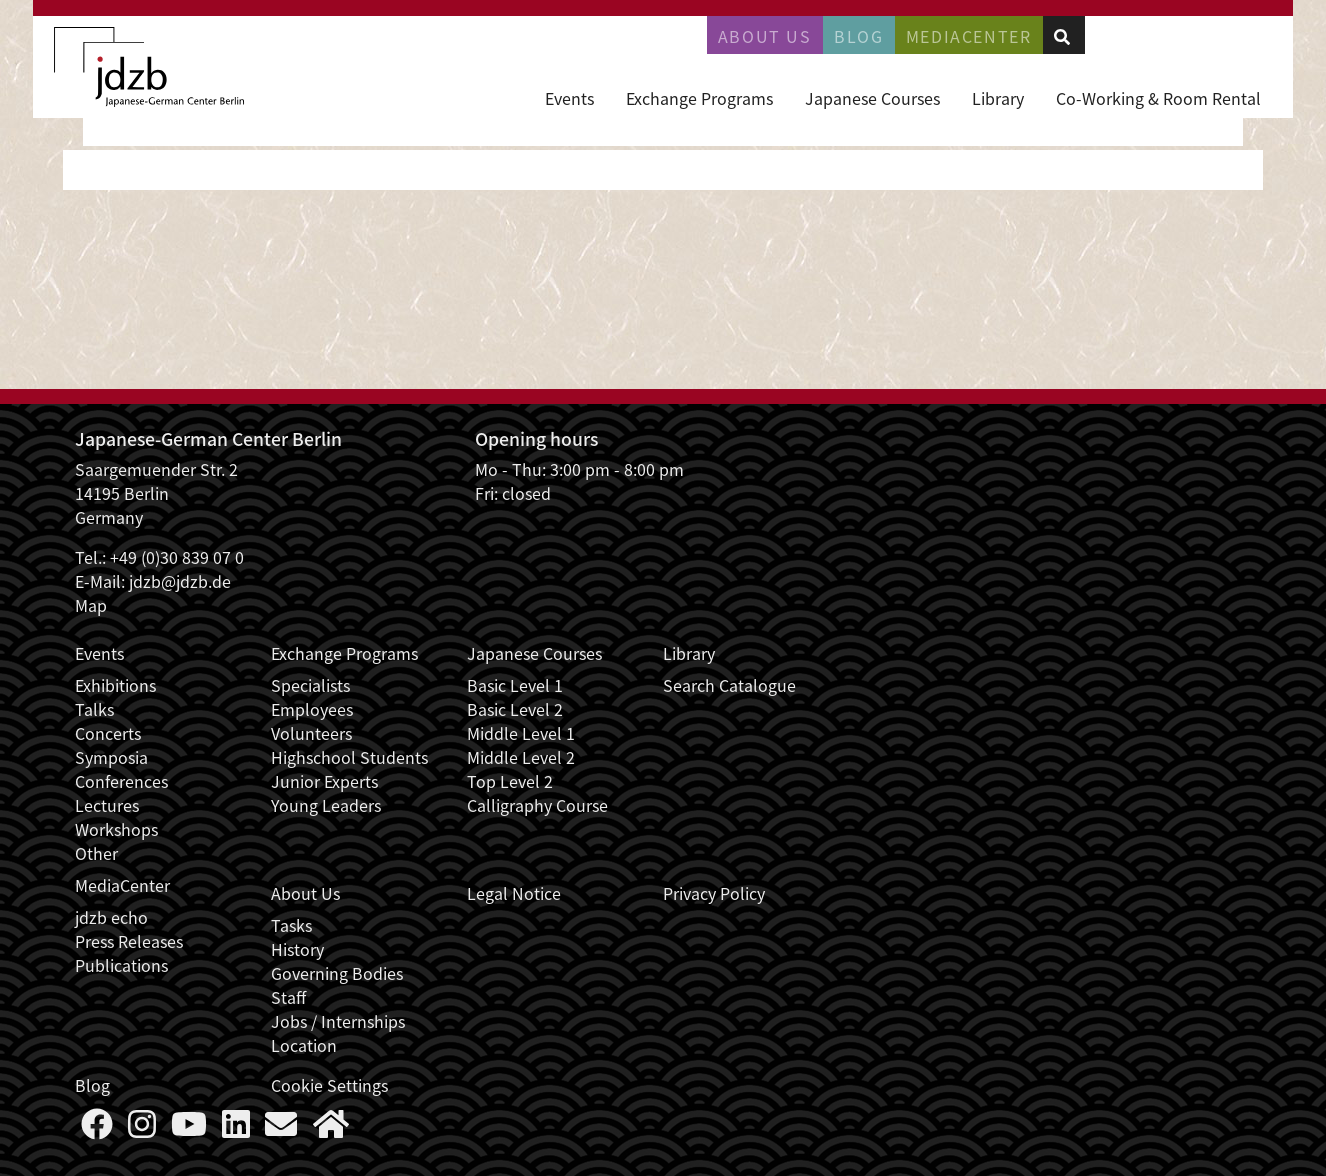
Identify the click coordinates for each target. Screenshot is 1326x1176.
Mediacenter (969, 36)
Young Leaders (326, 805)
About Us (765, 36)
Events (569, 98)
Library (998, 98)
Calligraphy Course (537, 805)
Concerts (108, 733)
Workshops (116, 829)
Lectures (107, 805)
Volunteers (311, 733)
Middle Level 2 (521, 757)
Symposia (111, 757)
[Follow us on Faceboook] (97, 1129)
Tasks (291, 925)
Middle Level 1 (521, 733)
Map (91, 605)
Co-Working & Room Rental (1158, 98)
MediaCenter (122, 885)
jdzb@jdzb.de (180, 581)
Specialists (310, 685)
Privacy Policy (714, 893)
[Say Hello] (281, 1129)
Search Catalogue (729, 685)
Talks (94, 709)
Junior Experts (324, 781)
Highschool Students (349, 757)
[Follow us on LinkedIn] (236, 1129)
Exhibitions (115, 685)
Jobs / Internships (338, 1021)
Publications (121, 965)
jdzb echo (111, 917)
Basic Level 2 (515, 709)
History (297, 949)
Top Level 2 (510, 781)
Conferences (121, 781)
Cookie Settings (329, 1085)
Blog (858, 36)
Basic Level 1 (515, 685)
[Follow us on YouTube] (189, 1129)
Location (304, 1045)
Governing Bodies (337, 973)
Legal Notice (514, 893)
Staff (288, 997)
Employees (312, 709)
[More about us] (331, 1129)
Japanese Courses (872, 98)
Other (96, 853)
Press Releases (129, 941)
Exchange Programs (699, 98)
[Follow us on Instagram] (142, 1129)
